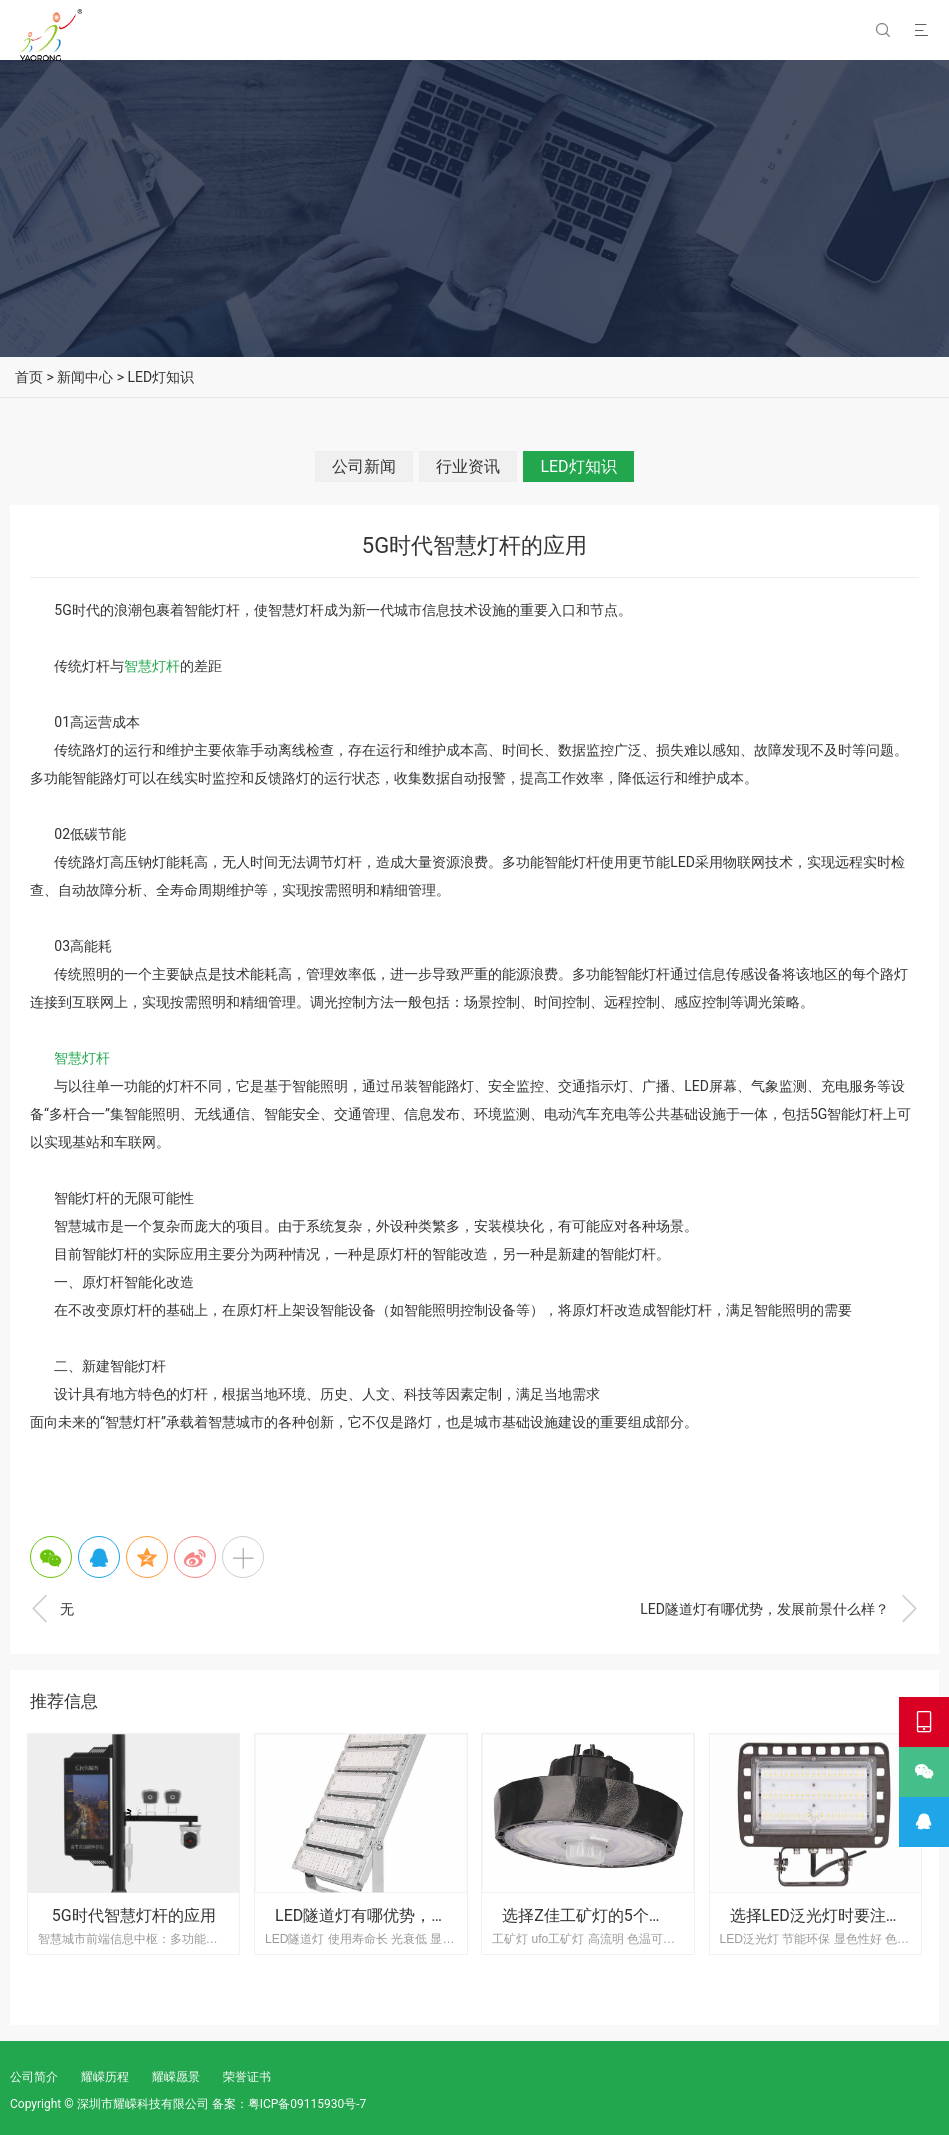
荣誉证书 (247, 2077)
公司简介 (34, 2077)
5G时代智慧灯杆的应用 (134, 1915)
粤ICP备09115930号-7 (307, 2104)
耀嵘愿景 (176, 2077)
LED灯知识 (161, 377)
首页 (29, 377)
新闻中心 (85, 377)
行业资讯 (468, 466)
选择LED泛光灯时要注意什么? (836, 1915)
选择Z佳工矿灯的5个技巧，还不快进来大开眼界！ (679, 1915)
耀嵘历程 (105, 2077)
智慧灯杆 (152, 666)
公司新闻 (364, 466)
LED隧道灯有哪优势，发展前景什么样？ (779, 1609)
